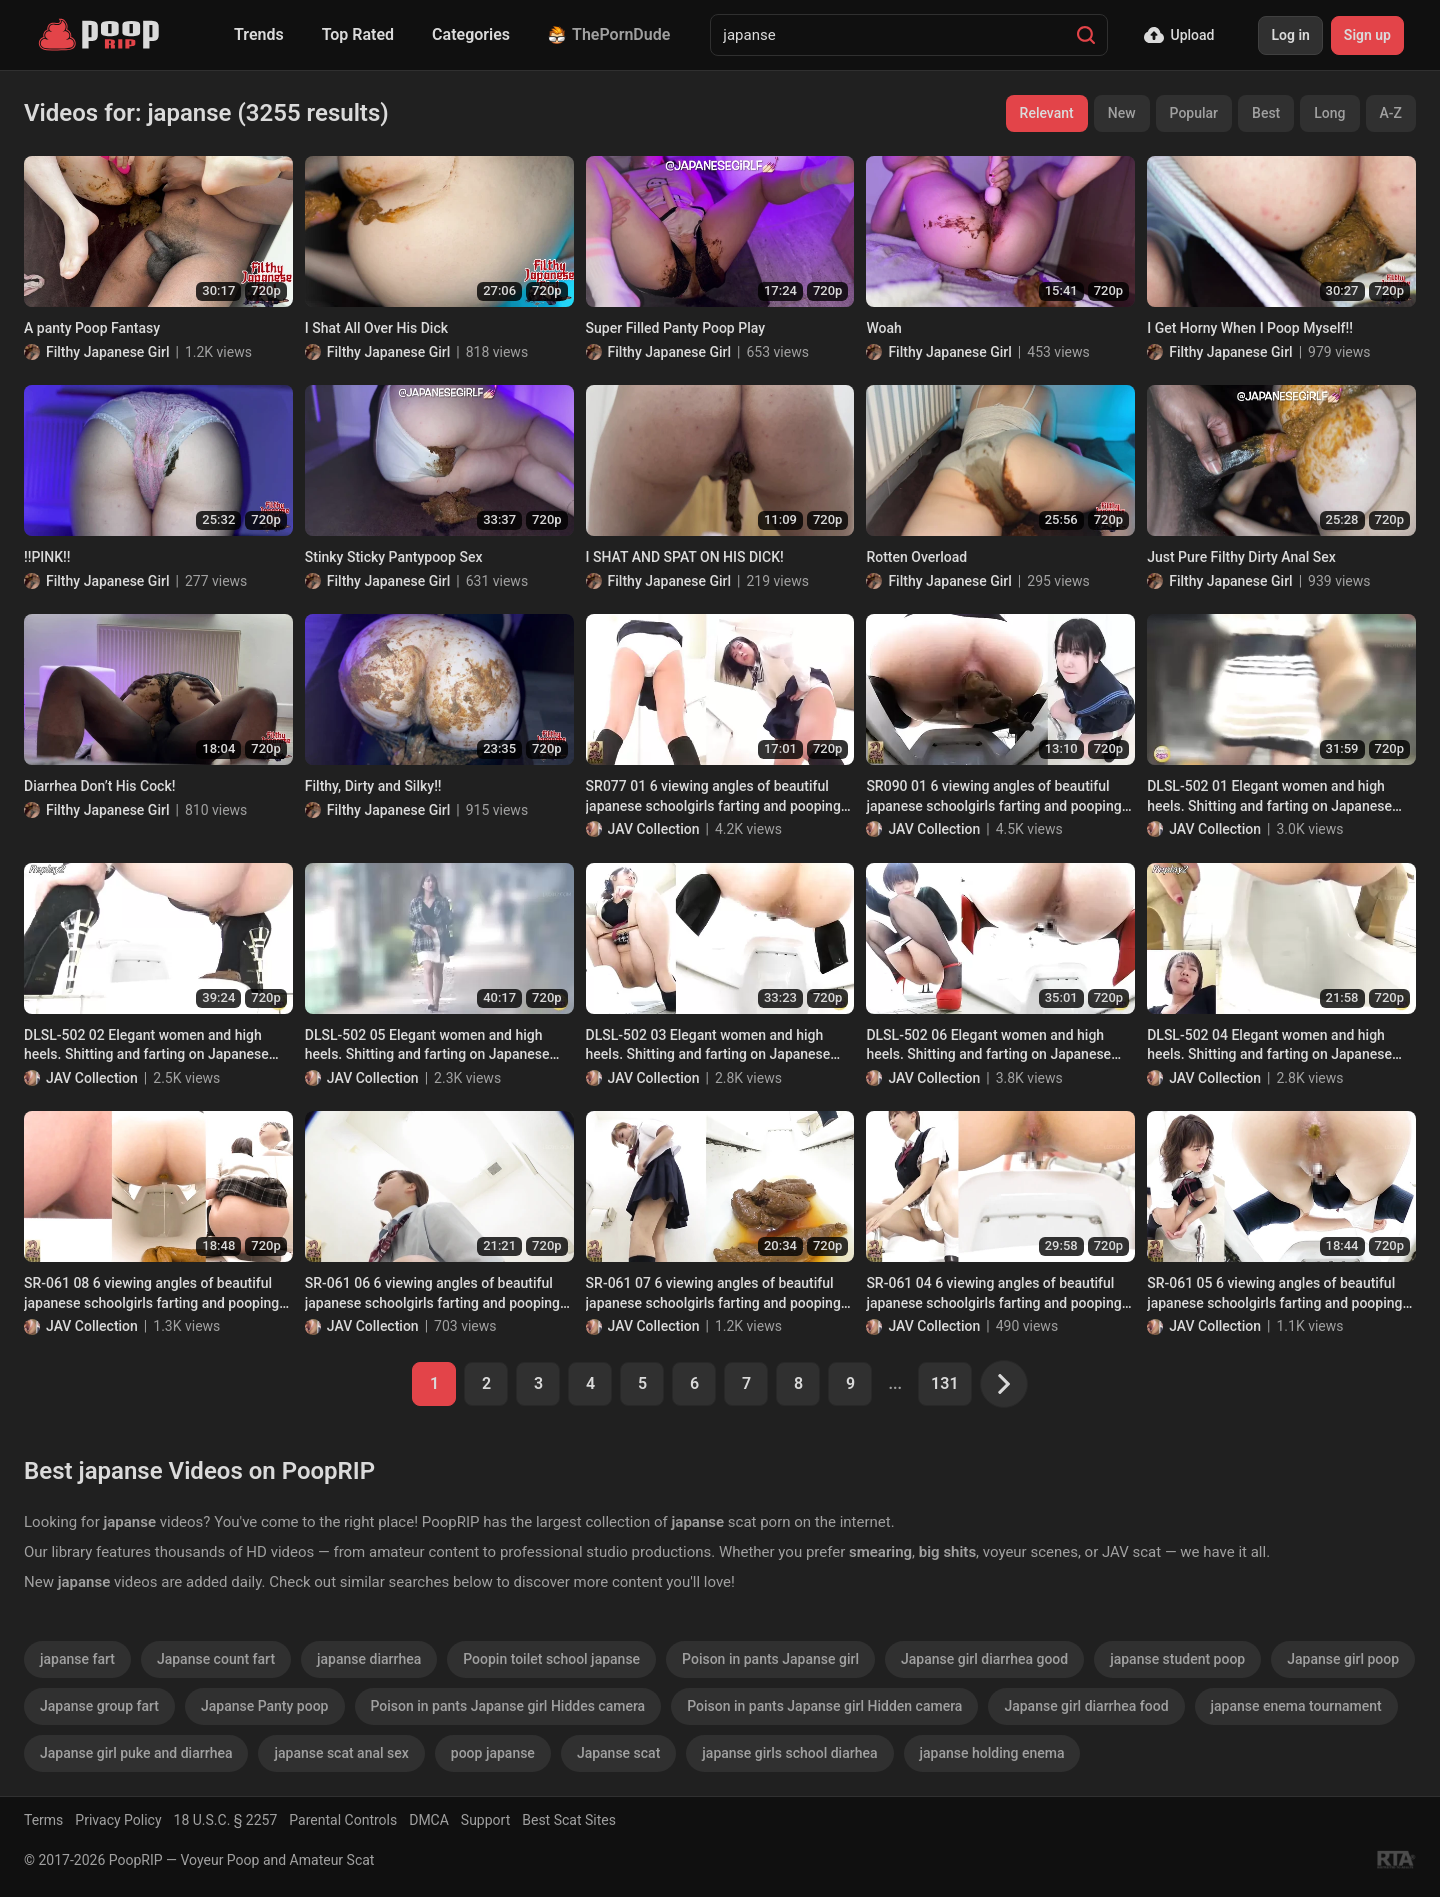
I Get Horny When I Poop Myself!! (1250, 328)
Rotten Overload (916, 557)
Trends (259, 34)
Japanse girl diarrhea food (1086, 1706)
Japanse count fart (216, 1659)
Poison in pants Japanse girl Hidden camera (824, 1706)
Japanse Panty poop (265, 1706)
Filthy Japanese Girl (107, 352)
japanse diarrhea (369, 1659)
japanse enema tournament (1296, 1706)
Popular (1194, 113)
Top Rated (358, 34)
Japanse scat (618, 1753)
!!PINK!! (47, 557)
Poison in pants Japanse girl (770, 1659)
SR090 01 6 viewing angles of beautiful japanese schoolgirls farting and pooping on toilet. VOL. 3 (993, 797)
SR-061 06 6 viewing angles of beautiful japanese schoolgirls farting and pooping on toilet (432, 1294)
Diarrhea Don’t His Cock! (99, 786)
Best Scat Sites (569, 1820)
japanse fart (77, 1659)
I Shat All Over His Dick (376, 328)
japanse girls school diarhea (789, 1753)
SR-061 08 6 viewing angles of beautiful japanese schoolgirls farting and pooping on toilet (151, 1294)
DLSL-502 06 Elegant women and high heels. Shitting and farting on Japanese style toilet (988, 1046)
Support (485, 1820)
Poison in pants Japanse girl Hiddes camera (508, 1706)
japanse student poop (1177, 1659)
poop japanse (493, 1753)
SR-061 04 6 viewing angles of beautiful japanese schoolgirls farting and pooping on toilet (993, 1294)
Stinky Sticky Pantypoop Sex (394, 557)
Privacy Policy (118, 1820)
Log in (1290, 35)
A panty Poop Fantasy (92, 328)
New (1122, 113)
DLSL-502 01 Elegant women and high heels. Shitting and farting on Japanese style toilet (1269, 797)
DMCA (429, 1820)
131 (944, 1383)
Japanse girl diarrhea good (984, 1659)
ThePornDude (609, 34)
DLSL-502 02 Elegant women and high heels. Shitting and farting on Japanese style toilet (146, 1046)
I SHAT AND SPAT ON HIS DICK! (685, 557)
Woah (883, 328)
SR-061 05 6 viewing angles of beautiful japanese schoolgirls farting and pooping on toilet (1274, 1294)
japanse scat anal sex (341, 1753)
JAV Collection (654, 829)
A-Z (1391, 113)
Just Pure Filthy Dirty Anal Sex (1241, 557)
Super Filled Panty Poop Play (675, 328)
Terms (43, 1820)
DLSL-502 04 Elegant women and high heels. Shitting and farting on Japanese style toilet (1269, 1046)
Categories (471, 34)
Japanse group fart (99, 1706)
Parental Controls (343, 1820)
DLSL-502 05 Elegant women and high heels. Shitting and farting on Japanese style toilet (427, 1046)
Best (1266, 113)
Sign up (1367, 35)
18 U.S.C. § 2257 (226, 1820)
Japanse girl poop (1343, 1659)
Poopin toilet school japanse (551, 1659)
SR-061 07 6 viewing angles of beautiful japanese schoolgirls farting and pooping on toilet (713, 1294)
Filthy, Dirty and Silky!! (373, 786)
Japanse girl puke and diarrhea (136, 1753)
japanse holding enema (992, 1753)
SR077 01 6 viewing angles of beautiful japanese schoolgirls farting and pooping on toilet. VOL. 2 (713, 797)
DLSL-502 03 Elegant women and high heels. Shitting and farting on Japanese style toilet (708, 1046)
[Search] (1086, 35)
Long (1329, 113)
